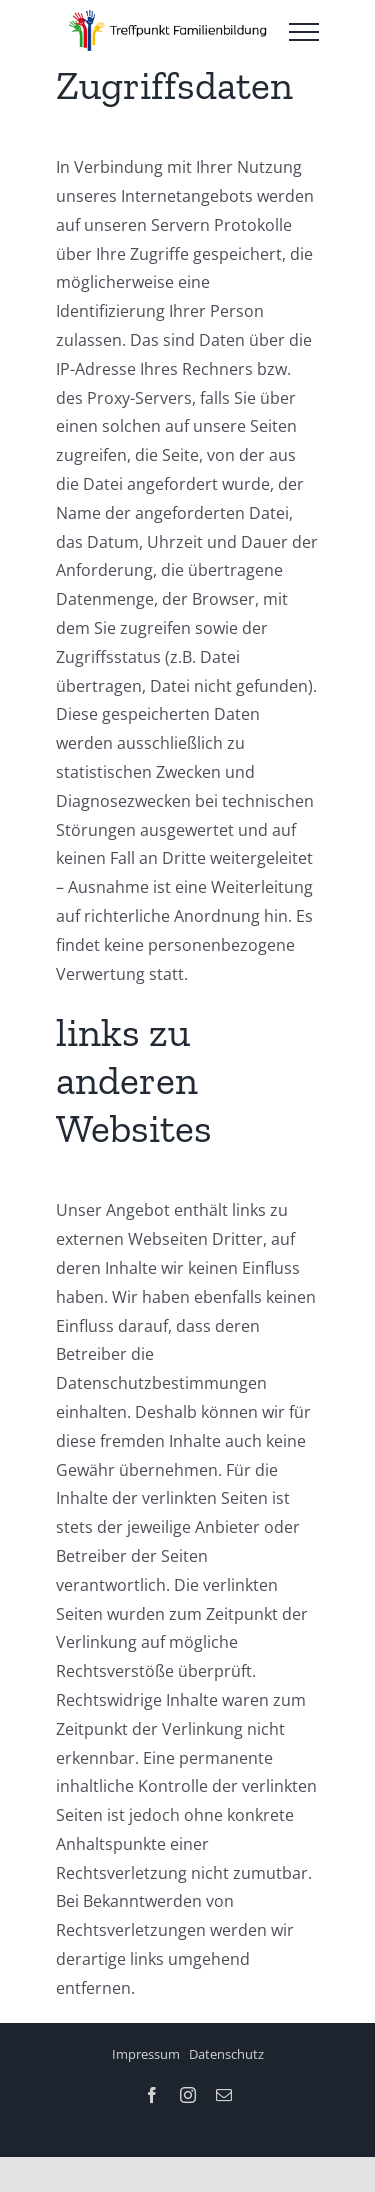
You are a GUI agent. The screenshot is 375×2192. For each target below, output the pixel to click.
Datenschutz (226, 2054)
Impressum (146, 2054)
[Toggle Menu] (304, 32)
